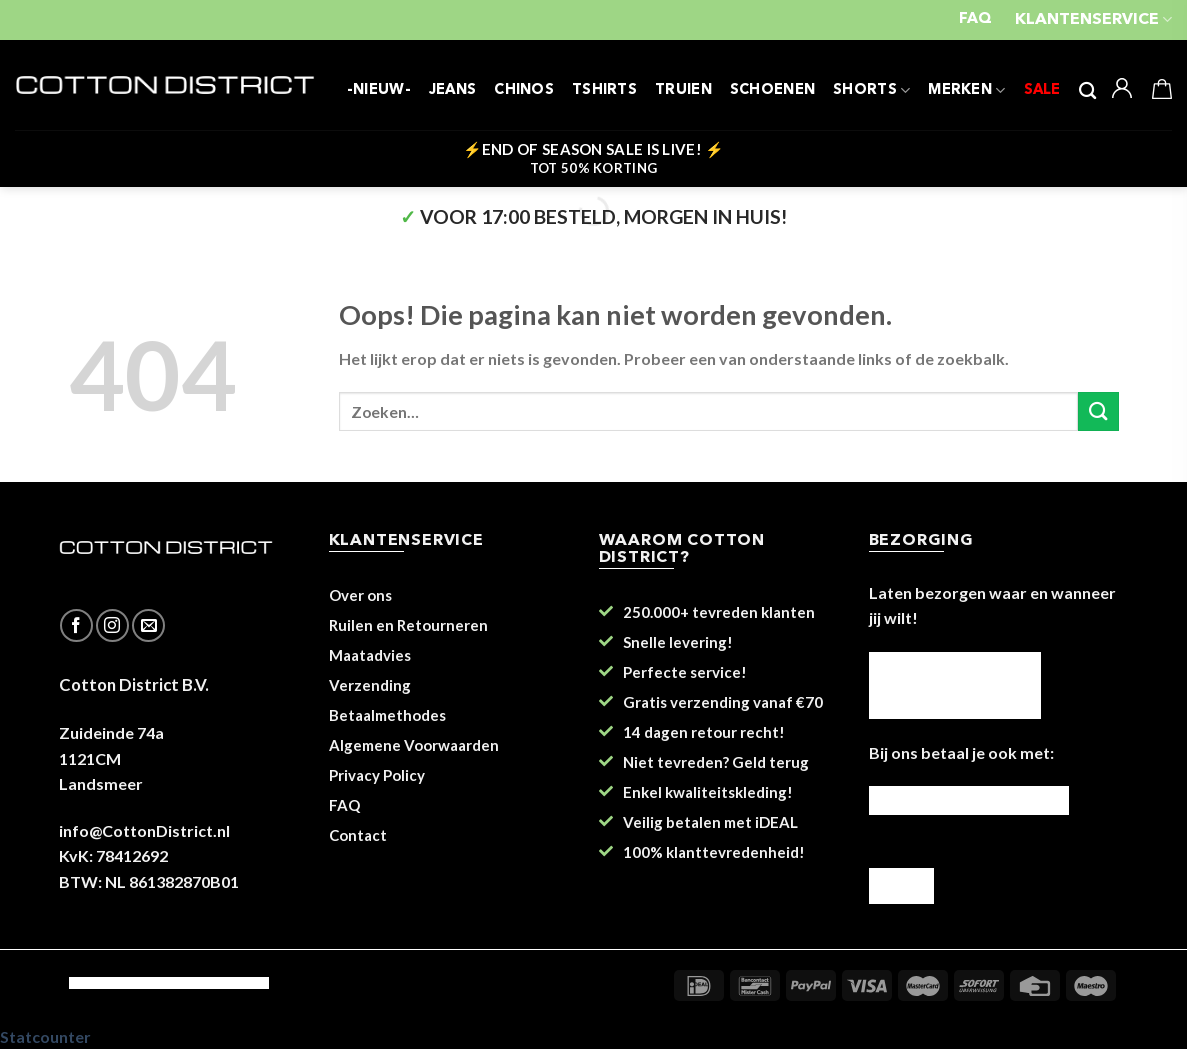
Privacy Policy (377, 775)
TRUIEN (683, 90)
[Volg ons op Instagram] (112, 625)
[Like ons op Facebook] (76, 625)
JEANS (452, 90)
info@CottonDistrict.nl (144, 830)
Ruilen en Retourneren (408, 625)
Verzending (370, 685)
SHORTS (871, 90)
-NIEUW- (379, 90)
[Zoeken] (1087, 91)
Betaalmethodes (387, 715)
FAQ (975, 19)
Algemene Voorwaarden (414, 745)
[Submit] (1098, 411)
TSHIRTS (604, 90)
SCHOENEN (772, 90)
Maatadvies (370, 655)
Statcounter (45, 1036)
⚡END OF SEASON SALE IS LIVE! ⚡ (594, 158)
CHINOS (524, 90)
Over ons (360, 595)
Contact (358, 835)
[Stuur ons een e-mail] (148, 625)
